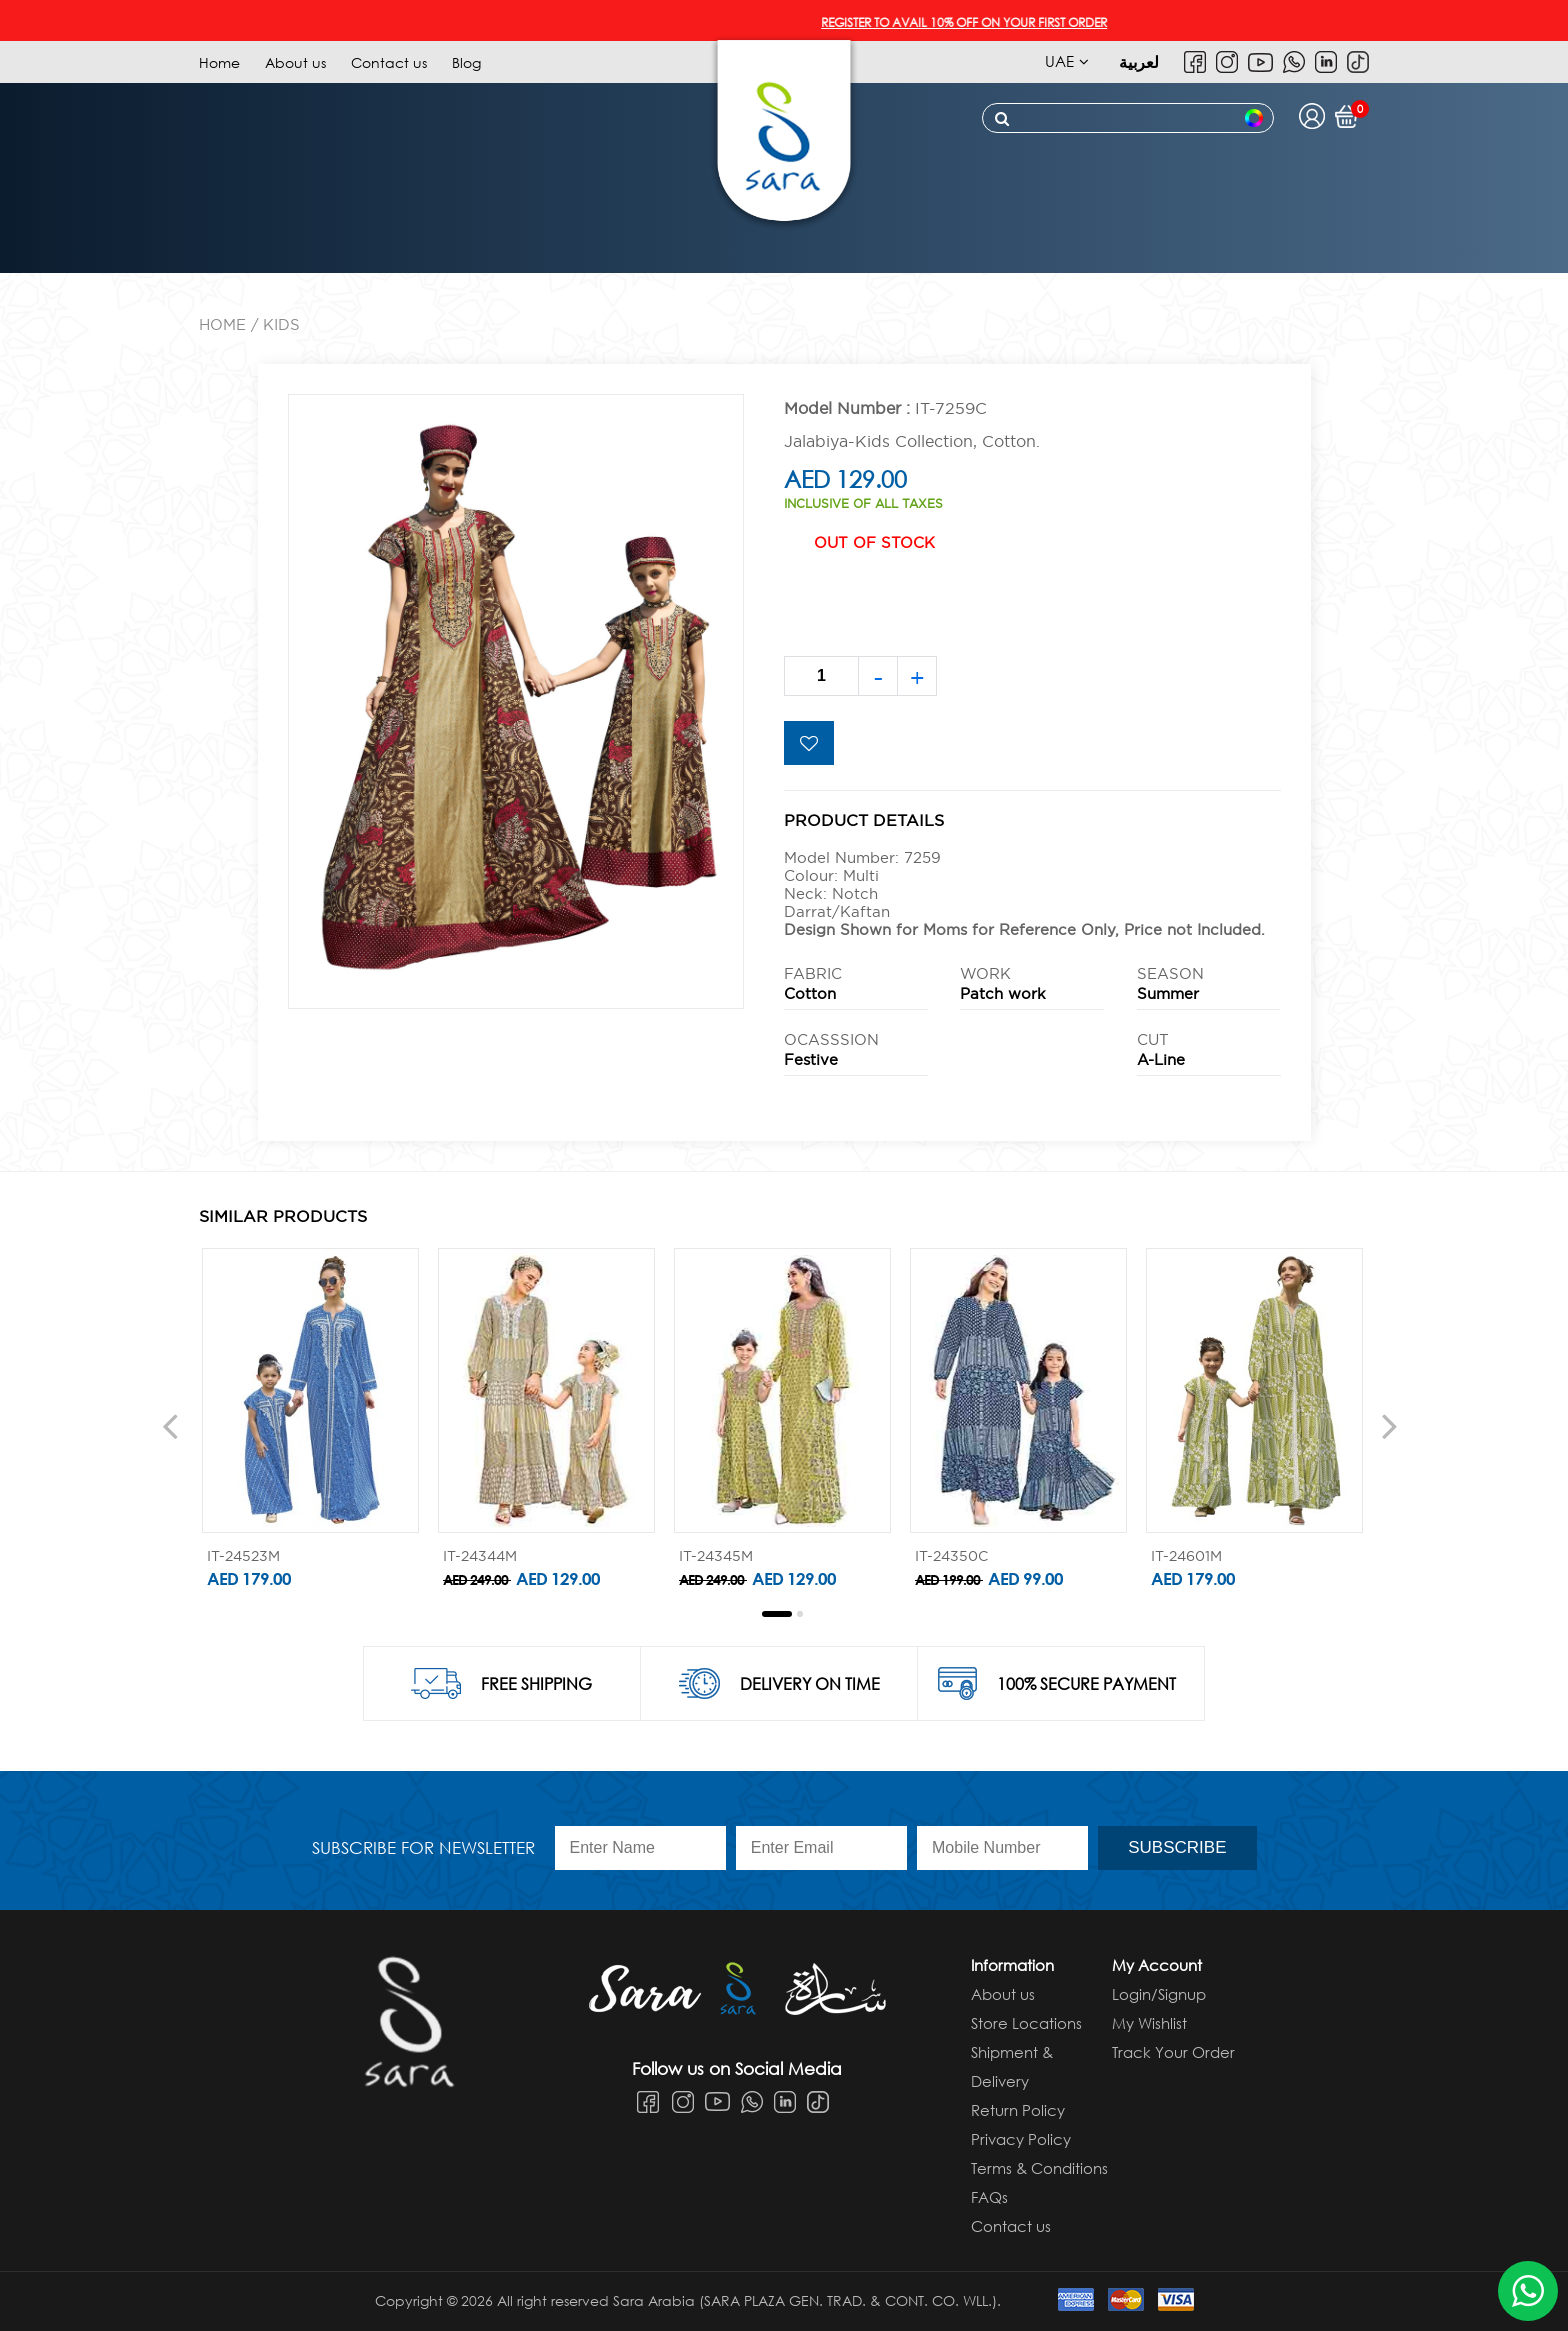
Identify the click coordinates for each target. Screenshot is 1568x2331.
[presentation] (170, 1425)
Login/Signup (1159, 1994)
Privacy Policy (1021, 2139)
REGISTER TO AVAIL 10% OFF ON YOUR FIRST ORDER (975, 22)
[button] (777, 1614)
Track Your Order (1173, 2052)
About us (295, 62)
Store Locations (1026, 2023)
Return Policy (1018, 2110)
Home (219, 62)
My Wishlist (1149, 2023)
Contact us (389, 62)
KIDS (281, 324)
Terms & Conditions (1039, 2168)
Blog (466, 62)
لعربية (1139, 61)
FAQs (989, 2197)
